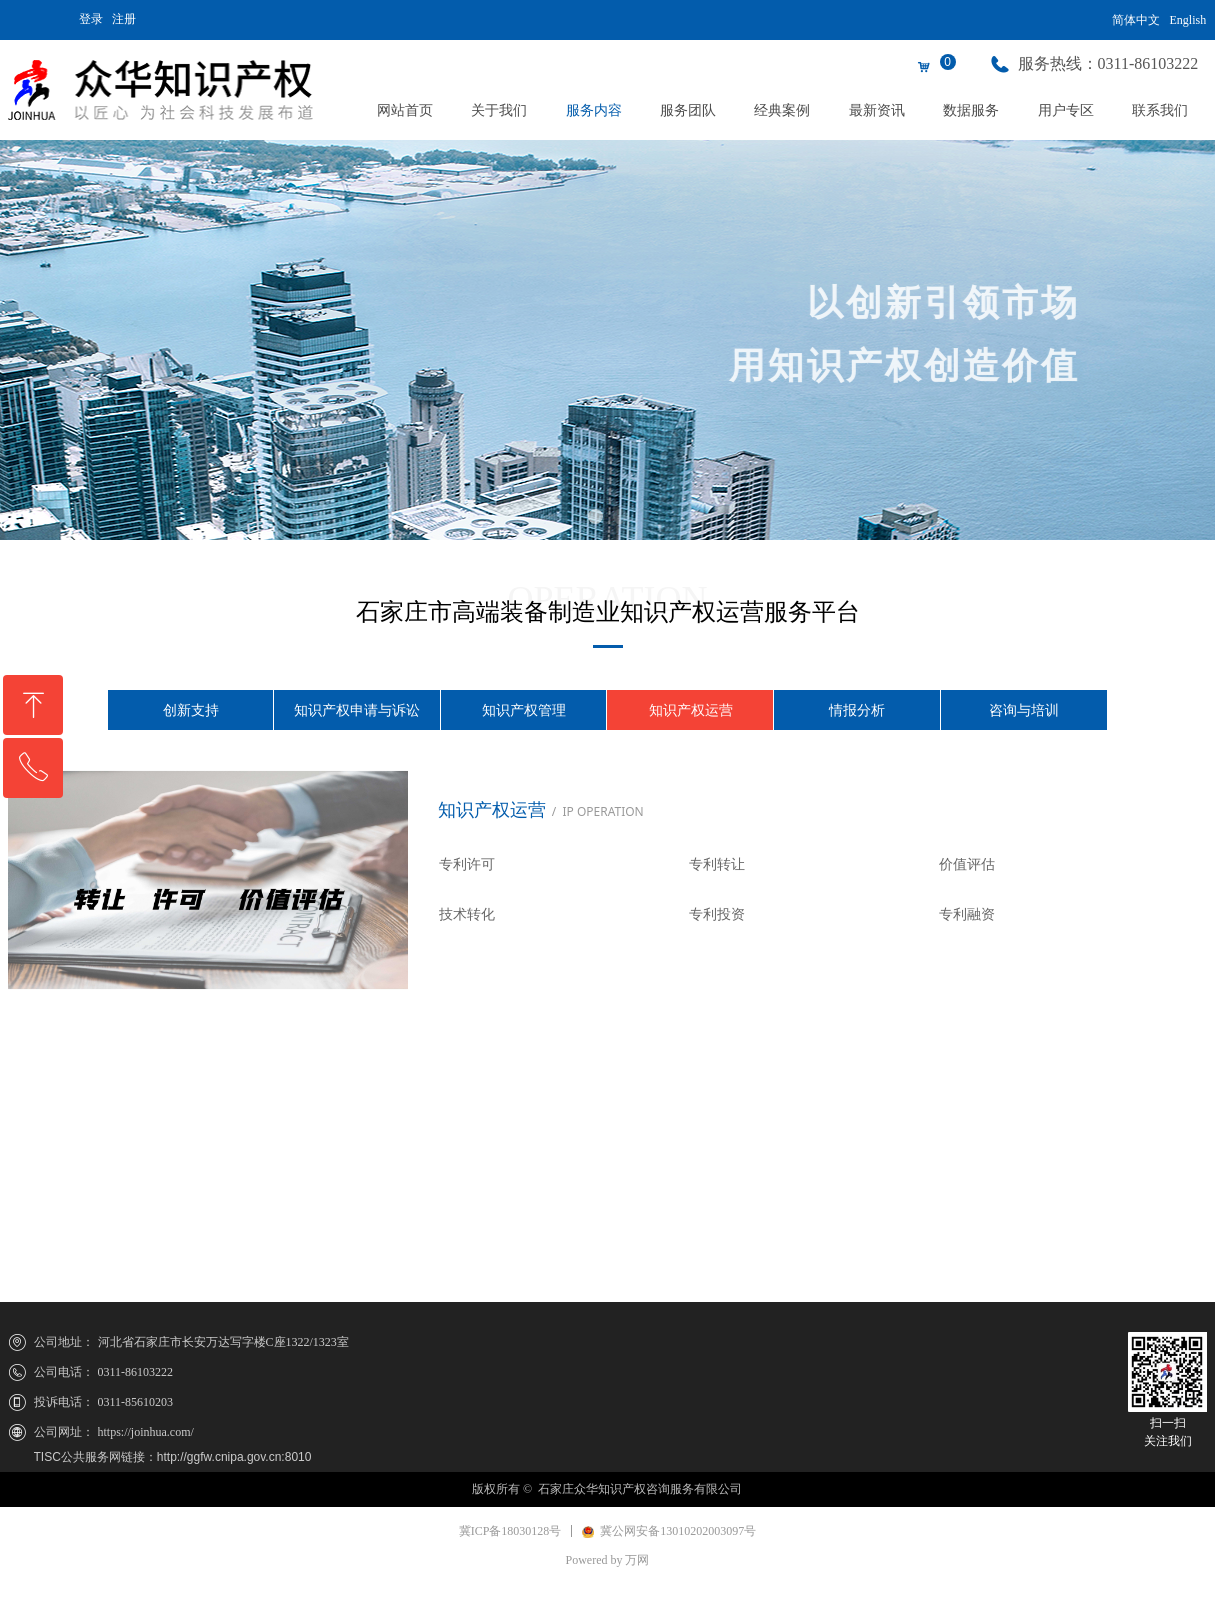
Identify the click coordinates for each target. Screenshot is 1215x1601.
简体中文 (1136, 20)
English (1188, 20)
